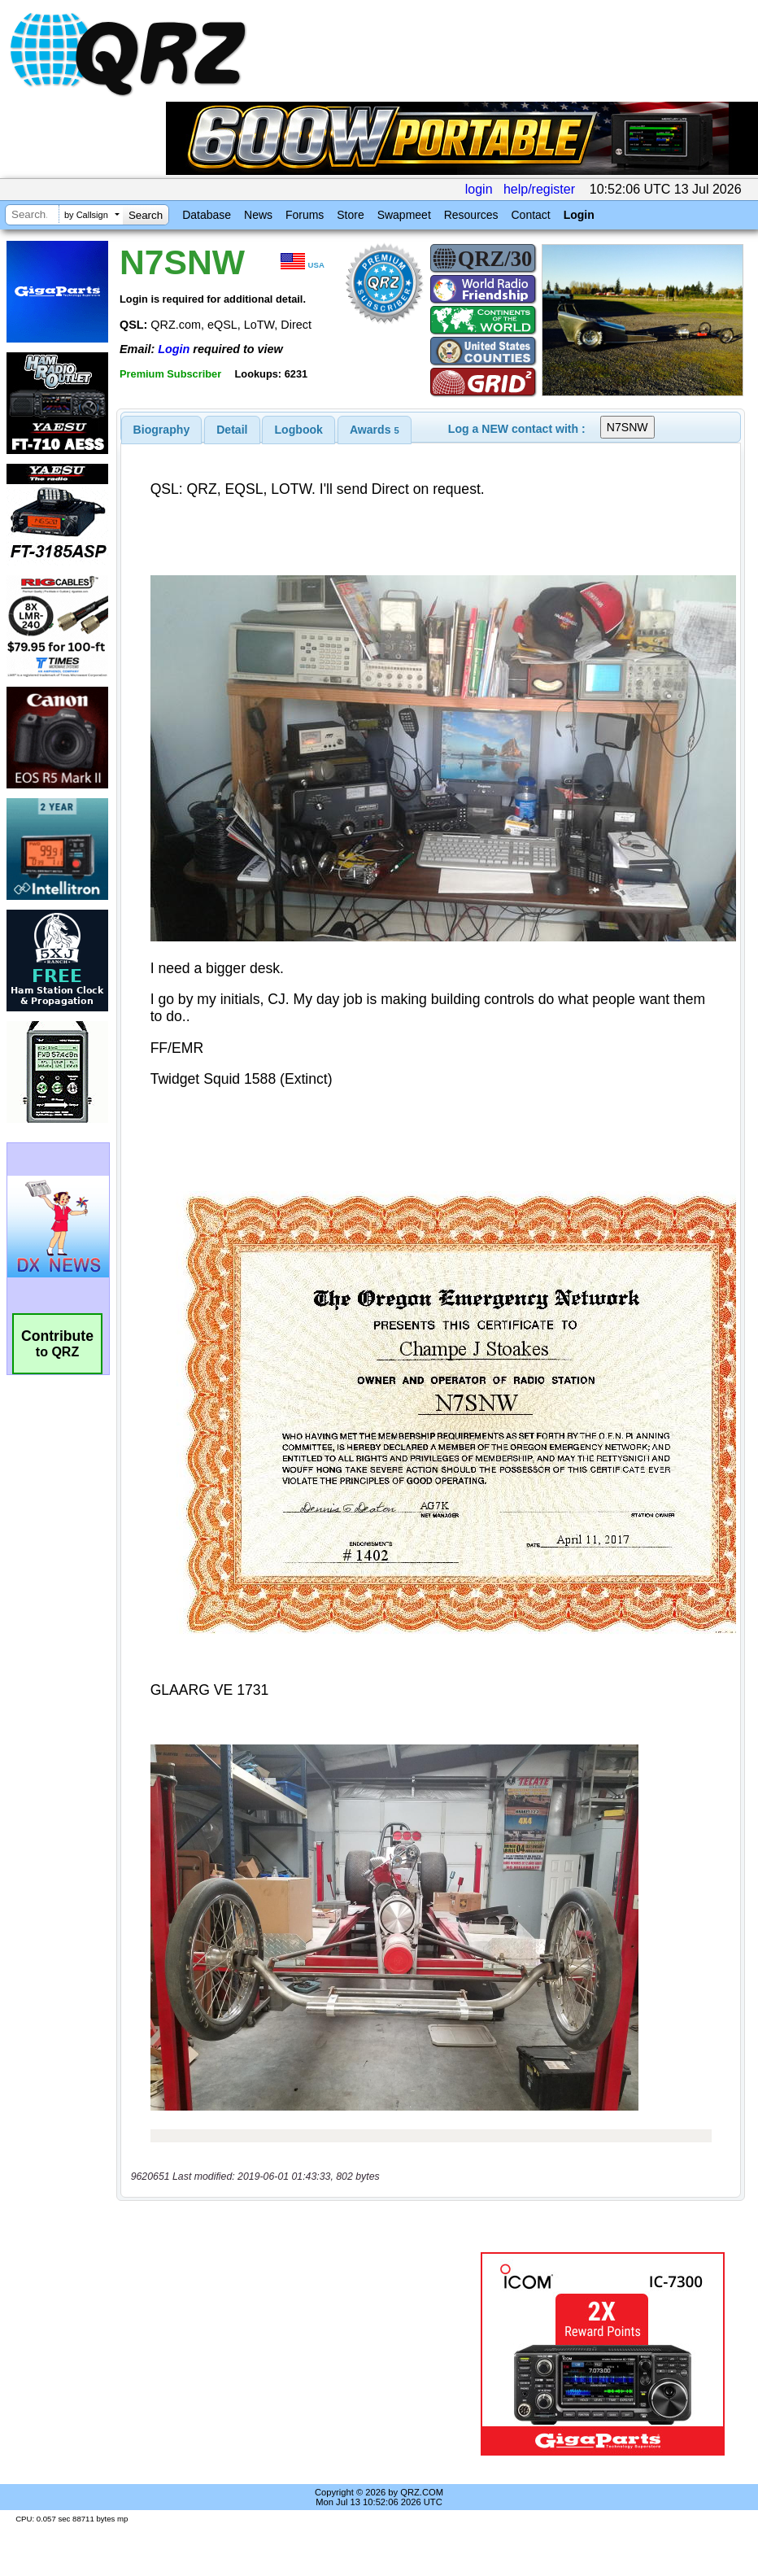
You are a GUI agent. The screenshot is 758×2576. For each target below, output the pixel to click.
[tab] (162, 429)
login (479, 189)
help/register (539, 189)
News (258, 214)
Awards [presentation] (374, 429)
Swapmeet (404, 214)
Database (206, 214)
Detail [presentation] (231, 429)
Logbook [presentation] (299, 429)
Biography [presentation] (161, 429)
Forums (304, 214)
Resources (471, 214)
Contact (530, 214)
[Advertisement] (301, 2354)
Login (579, 214)
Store (350, 214)
